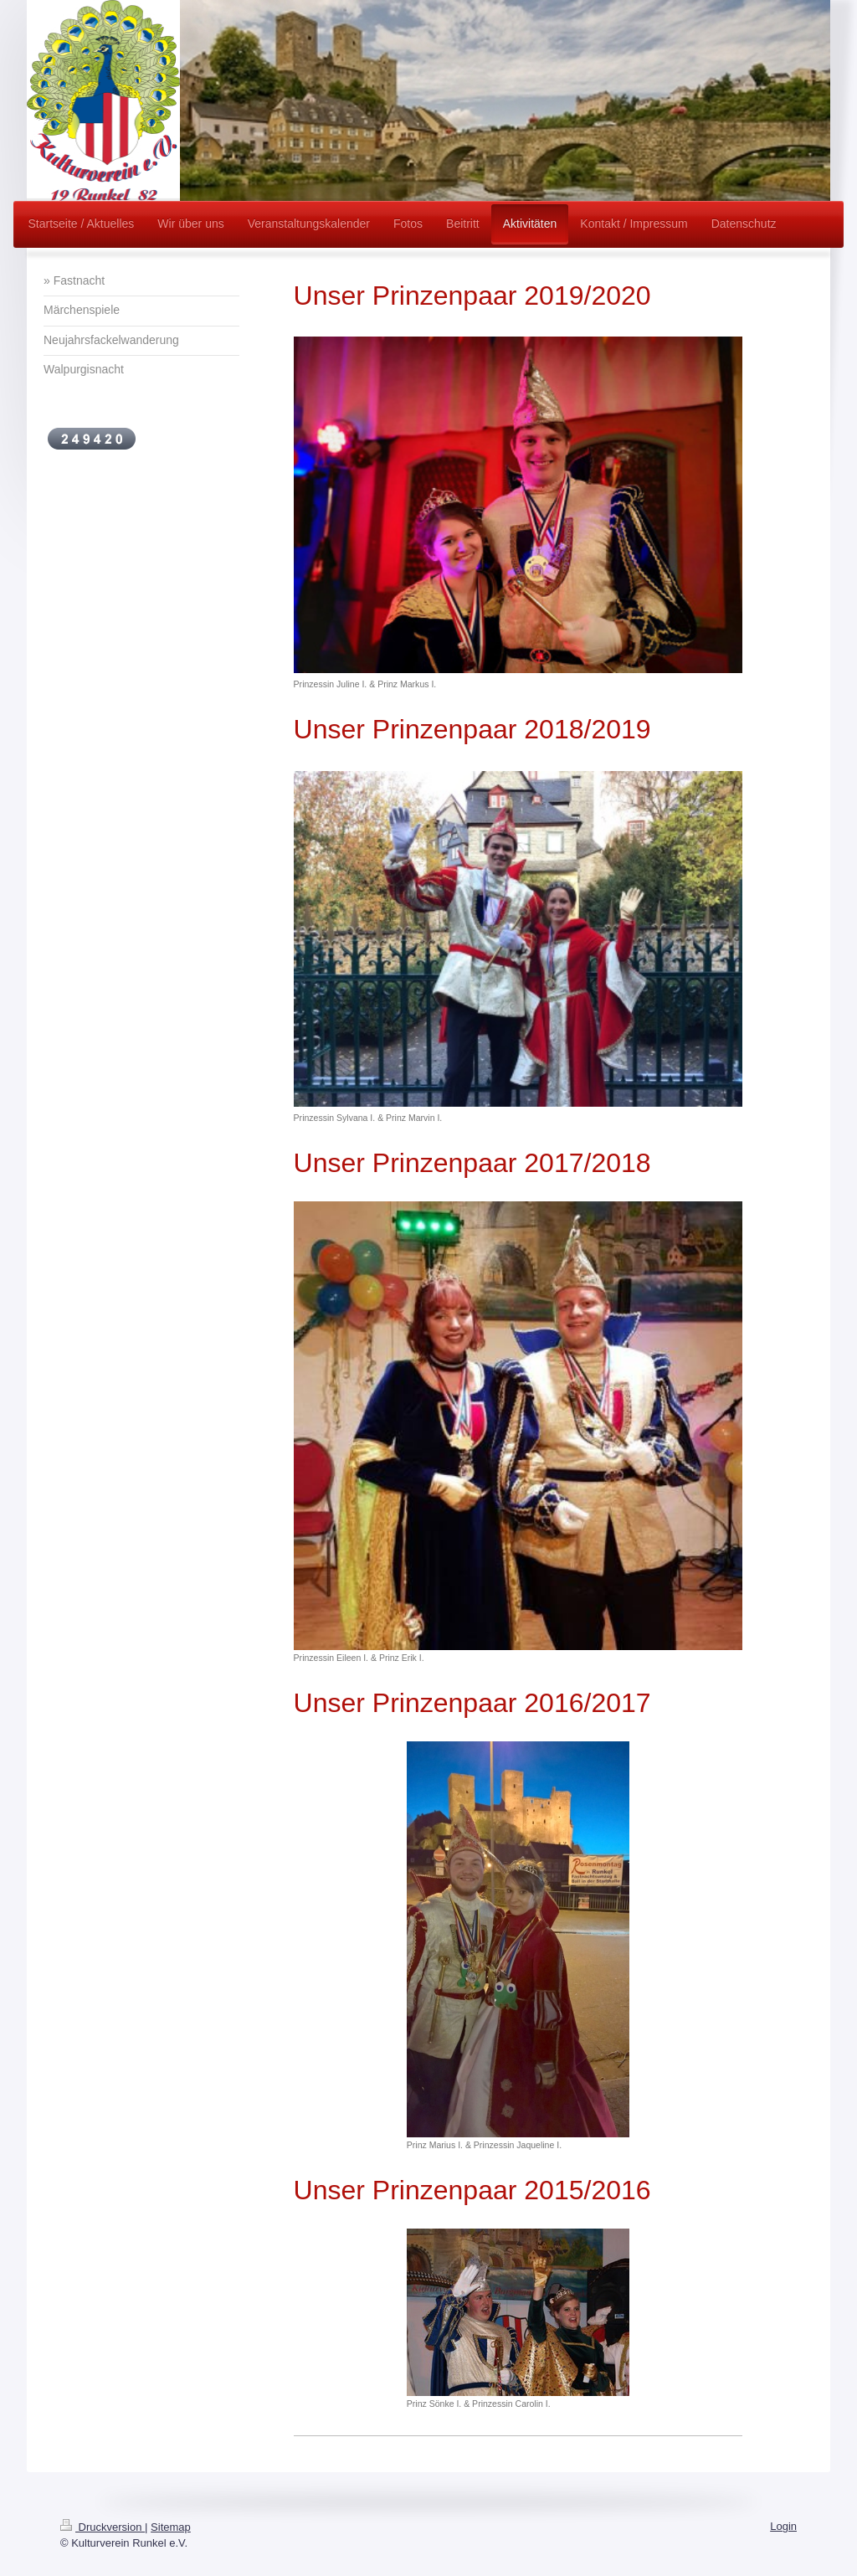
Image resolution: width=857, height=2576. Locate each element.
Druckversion (102, 2527)
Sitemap (171, 2527)
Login (783, 2526)
